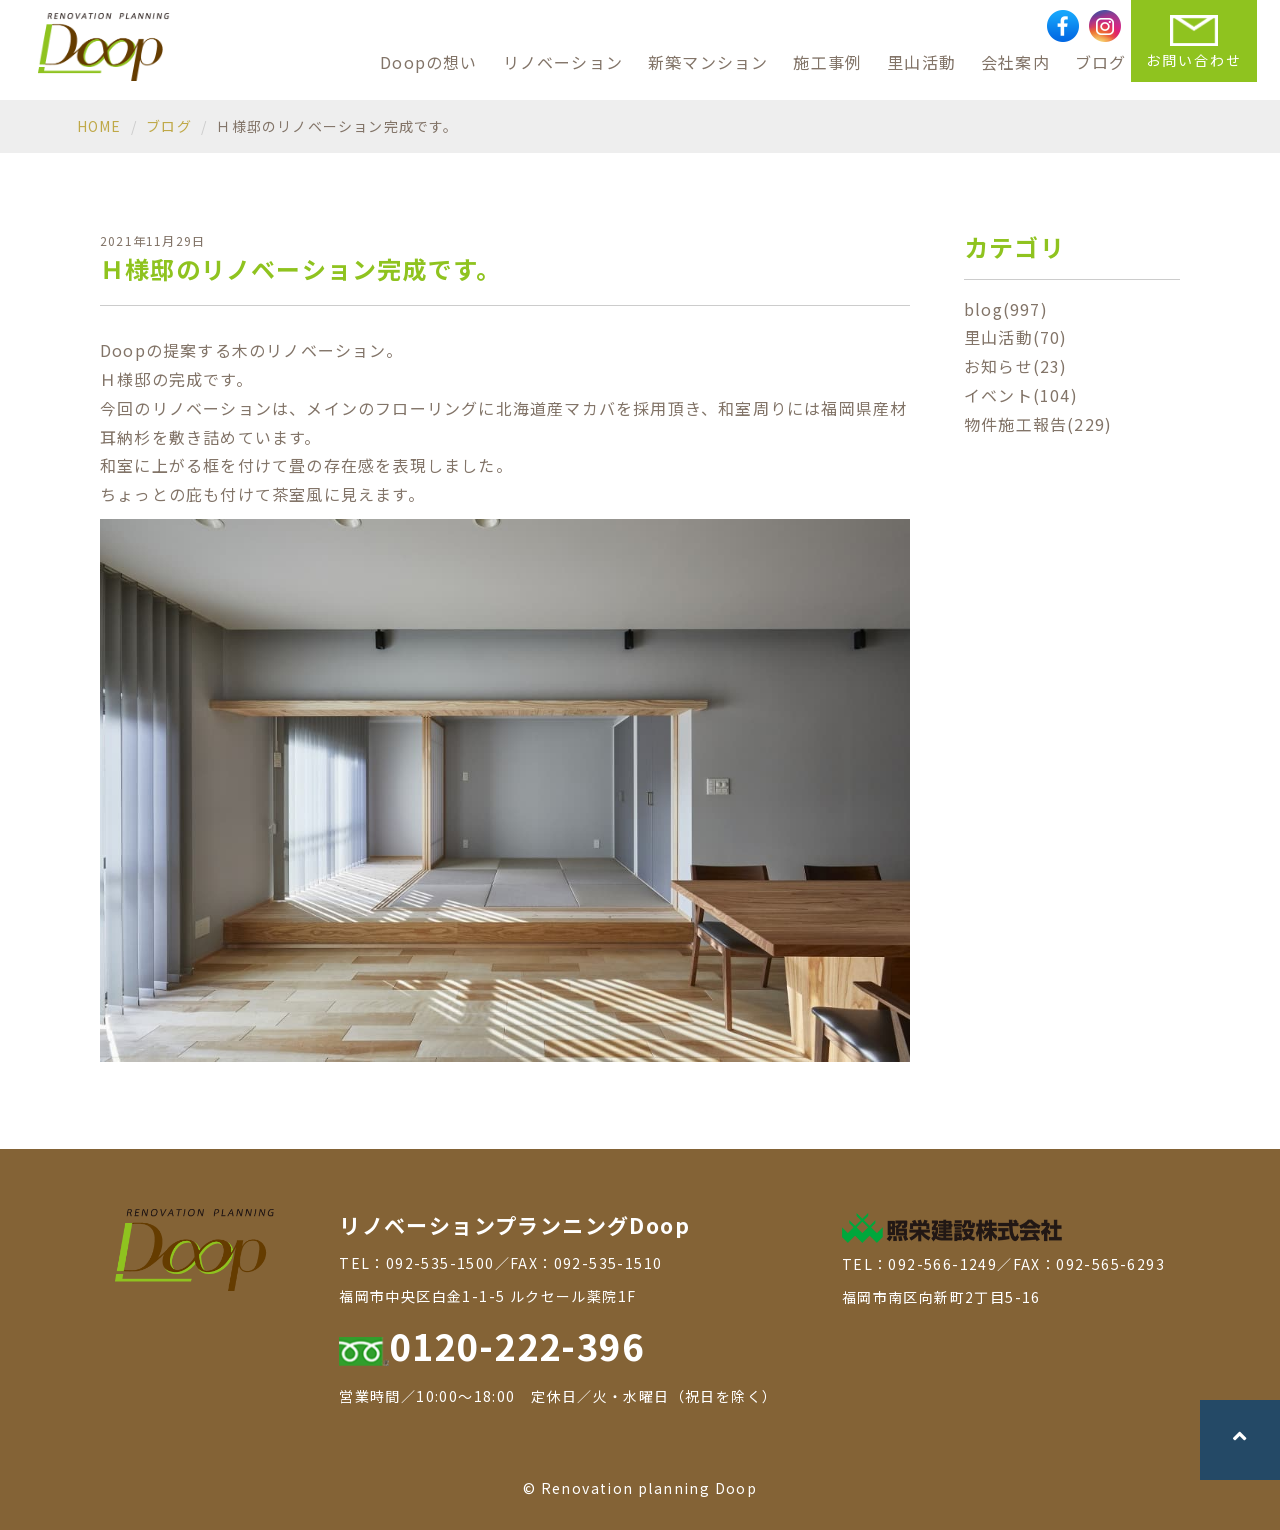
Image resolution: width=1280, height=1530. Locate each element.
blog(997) (1006, 309)
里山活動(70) (1016, 337)
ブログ (1101, 62)
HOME (99, 126)
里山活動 (921, 62)
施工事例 (827, 62)
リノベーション (563, 62)
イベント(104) (1021, 395)
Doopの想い (428, 62)
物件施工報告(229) (1038, 424)
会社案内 (1015, 62)
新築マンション (708, 62)
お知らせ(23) (1016, 366)
